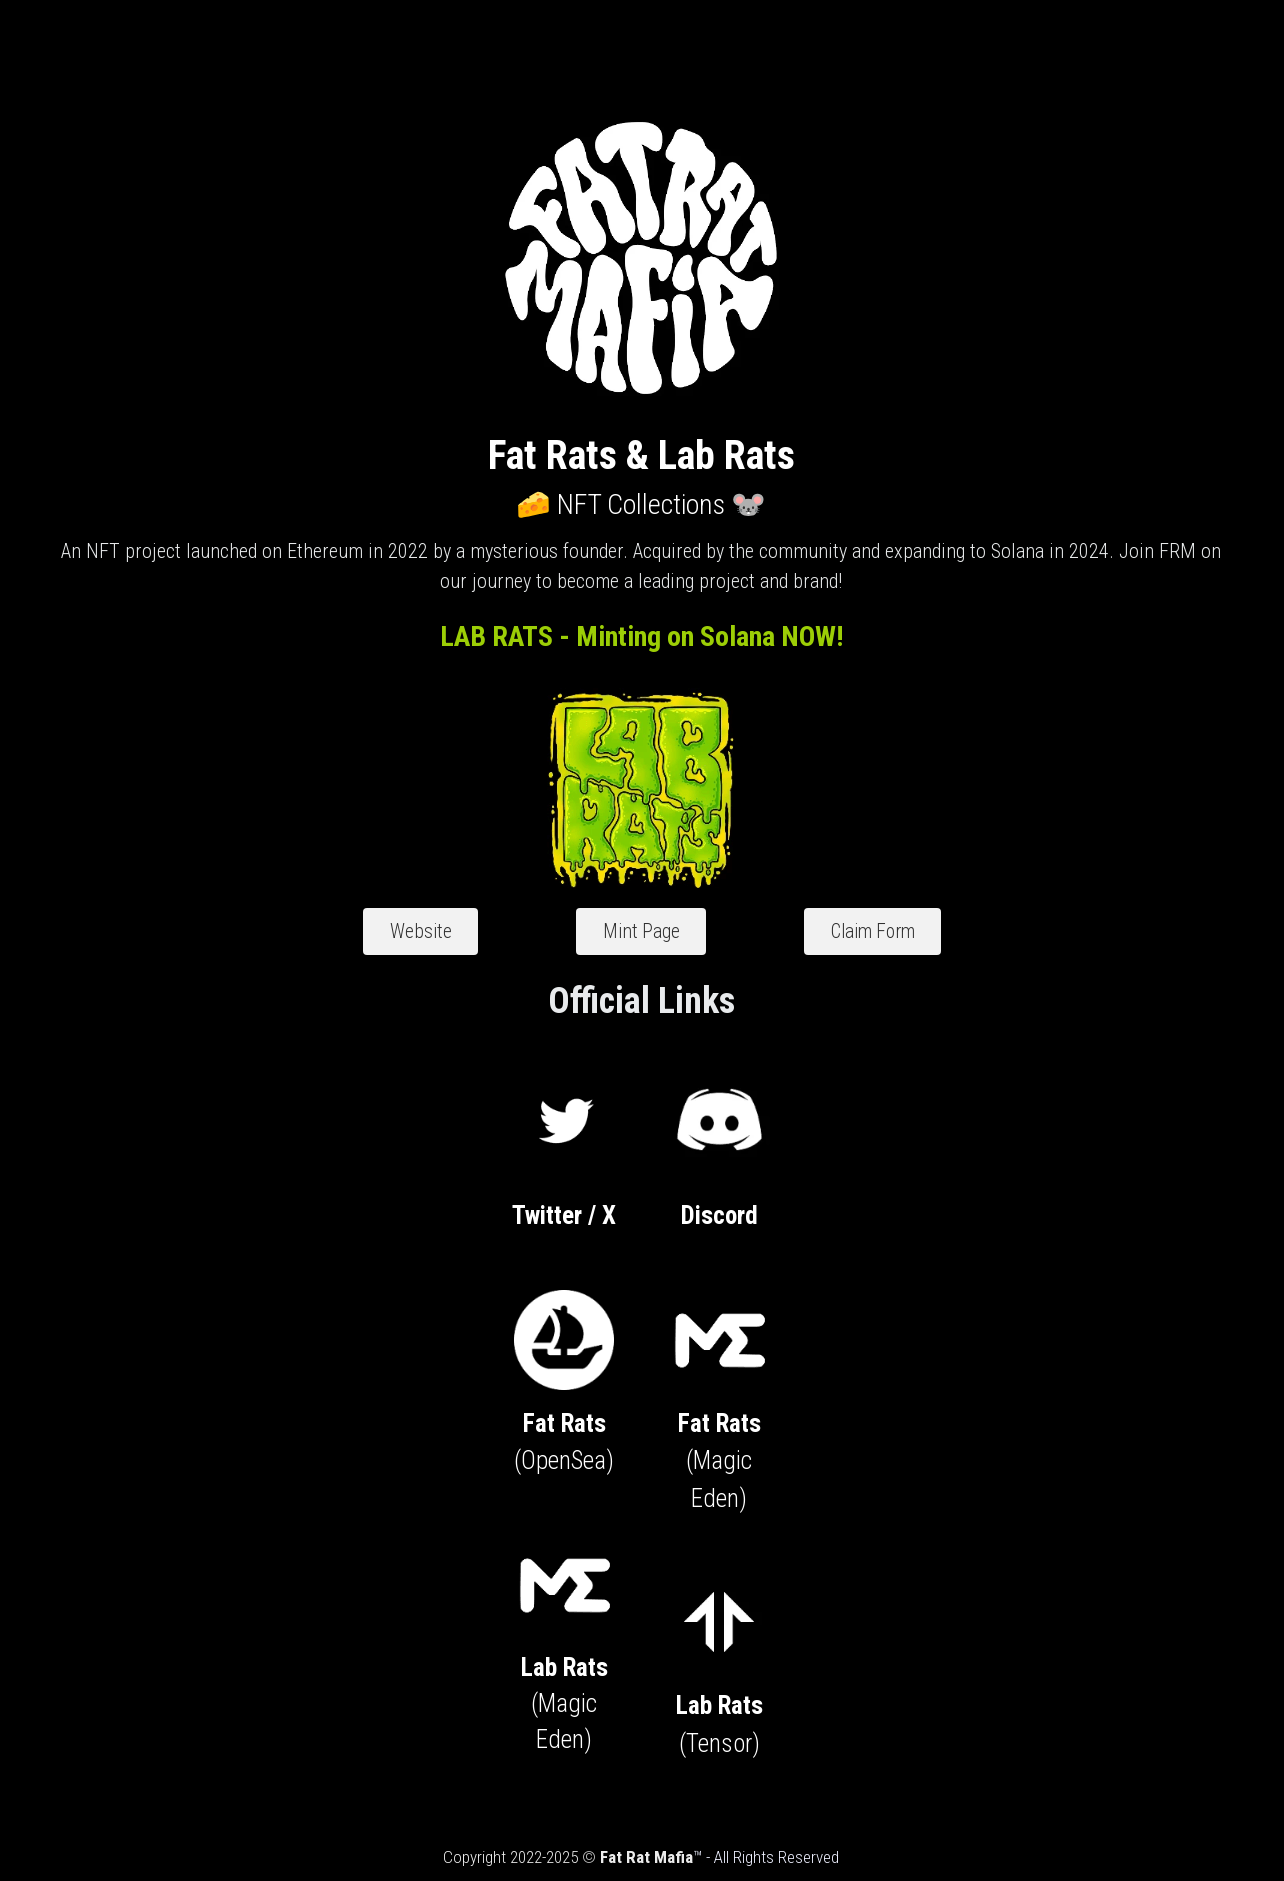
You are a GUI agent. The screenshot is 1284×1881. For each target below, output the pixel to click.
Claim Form (811, 927)
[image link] (574, 1103)
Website (482, 927)
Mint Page (641, 927)
